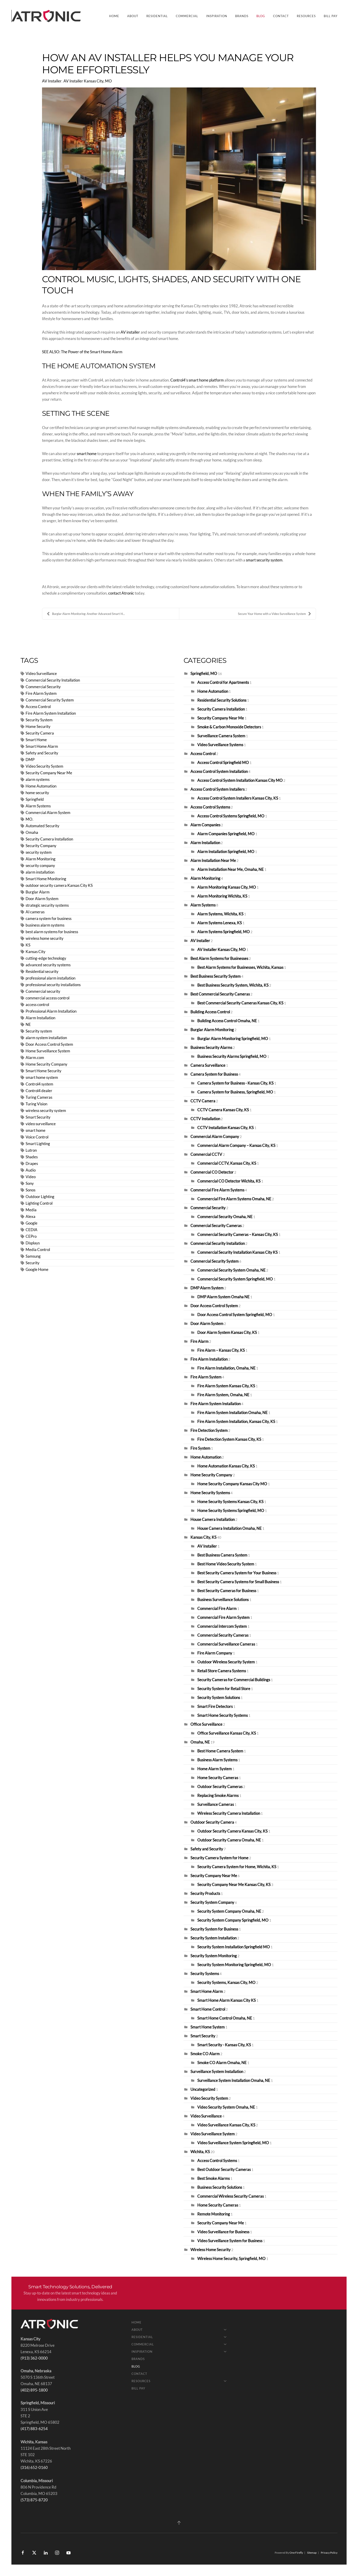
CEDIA (31, 1229)
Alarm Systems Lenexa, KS (219, 923)
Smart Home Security (43, 1071)
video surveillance (41, 1124)
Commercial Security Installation (53, 680)
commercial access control (47, 998)
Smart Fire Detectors (215, 1706)
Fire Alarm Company (214, 1653)
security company (40, 865)
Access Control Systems (210, 807)
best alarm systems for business (52, 932)
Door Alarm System (42, 898)
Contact (281, 16)
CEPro (31, 1236)
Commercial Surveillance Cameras (226, 1644)
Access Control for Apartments (223, 682)
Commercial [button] (187, 16)
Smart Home (36, 740)
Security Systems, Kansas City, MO (226, 1982)
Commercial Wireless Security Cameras (230, 2196)
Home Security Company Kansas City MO (232, 1484)
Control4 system (39, 1084)
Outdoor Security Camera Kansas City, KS (232, 1831)
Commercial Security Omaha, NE (225, 1216)
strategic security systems (47, 905)
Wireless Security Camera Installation (228, 1813)
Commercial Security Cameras (216, 1225)
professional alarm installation (50, 978)
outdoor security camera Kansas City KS (59, 885)
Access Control (38, 706)
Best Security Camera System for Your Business (237, 1573)
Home (114, 16)
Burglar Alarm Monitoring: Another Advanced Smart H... (86, 613)
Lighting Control (39, 1203)
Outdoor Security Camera (212, 1822)
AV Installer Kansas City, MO (87, 81)
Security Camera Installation (49, 839)
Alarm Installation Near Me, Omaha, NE (230, 869)
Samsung (33, 1256)
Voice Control (37, 1137)
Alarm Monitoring (40, 859)
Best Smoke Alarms (213, 2178)
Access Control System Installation (219, 771)
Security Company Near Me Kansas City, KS (234, 1884)
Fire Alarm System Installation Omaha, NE (232, 1412)
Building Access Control (210, 1012)
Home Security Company (46, 1064)
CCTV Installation (205, 1119)
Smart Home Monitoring (46, 879)
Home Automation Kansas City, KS (226, 1466)
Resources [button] (306, 16)
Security (32, 1263)
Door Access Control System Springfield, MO (234, 1314)
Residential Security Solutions (221, 700)
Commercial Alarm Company (214, 1136)
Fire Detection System (209, 1430)
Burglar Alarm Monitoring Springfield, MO (232, 1038)
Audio (31, 1170)
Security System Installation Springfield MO (233, 1947)
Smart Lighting (38, 1143)
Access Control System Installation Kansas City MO (240, 780)
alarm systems (38, 779)
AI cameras (35, 912)
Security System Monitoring (213, 1956)
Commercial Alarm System (48, 812)
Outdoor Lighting (40, 1196)
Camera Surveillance (207, 1065)
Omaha (32, 832)
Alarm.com (35, 1057)
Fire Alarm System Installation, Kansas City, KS (236, 1421)
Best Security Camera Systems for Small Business (238, 1582)
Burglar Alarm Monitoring (212, 1029)
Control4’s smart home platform (197, 380)
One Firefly (296, 2552)
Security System (39, 720)
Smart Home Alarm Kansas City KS (226, 2000)
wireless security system (46, 1110)
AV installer (130, 332)
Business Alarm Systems (217, 1760)
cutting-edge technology (46, 958)
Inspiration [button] (216, 16)
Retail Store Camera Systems (221, 1671)
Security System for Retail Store (223, 1688)
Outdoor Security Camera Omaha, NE (229, 1840)
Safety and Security (42, 753)
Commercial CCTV (206, 1154)
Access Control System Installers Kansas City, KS (237, 798)
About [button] (132, 16)
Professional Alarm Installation (51, 1011)
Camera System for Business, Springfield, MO (235, 1092)
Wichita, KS (200, 2151)
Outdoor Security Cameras (219, 1786)
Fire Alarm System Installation (51, 713)
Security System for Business (214, 1929)
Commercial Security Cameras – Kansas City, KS (237, 1234)
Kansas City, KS (203, 1537)
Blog (260, 16)
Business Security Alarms (211, 1047)
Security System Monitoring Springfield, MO (234, 1964)
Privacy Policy (329, 2552)
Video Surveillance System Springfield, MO (233, 2143)
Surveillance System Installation (216, 2071)
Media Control (38, 1249)
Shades (32, 1157)
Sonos (30, 1190)
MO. (29, 819)
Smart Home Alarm (42, 746)
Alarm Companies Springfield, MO (226, 834)
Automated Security (42, 826)
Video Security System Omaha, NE (226, 2107)
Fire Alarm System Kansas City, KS (226, 1386)
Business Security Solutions (219, 2187)
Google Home (37, 1269)
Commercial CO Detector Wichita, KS (229, 1181)
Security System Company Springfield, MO (232, 1920)
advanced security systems (48, 965)
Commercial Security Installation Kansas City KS (237, 1252)
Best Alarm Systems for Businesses (219, 958)
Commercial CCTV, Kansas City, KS (226, 1163)
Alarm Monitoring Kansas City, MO (226, 887)
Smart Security (38, 1117)
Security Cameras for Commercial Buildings (233, 1680)
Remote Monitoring (213, 2214)
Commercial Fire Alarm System (223, 1617)
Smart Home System (207, 2027)
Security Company (41, 845)
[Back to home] (47, 16)
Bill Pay (330, 16)
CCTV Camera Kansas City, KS (223, 1110)
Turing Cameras (39, 1097)
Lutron (31, 1150)
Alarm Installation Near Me (213, 860)
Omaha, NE (200, 1742)
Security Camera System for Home (219, 1858)
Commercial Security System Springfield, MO (235, 1279)
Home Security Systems (210, 1493)
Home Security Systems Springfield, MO (230, 1510)
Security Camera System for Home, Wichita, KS (236, 1867)
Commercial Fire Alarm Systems (217, 1190)
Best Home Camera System (220, 1751)
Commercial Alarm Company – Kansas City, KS (236, 1145)
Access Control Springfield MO (223, 762)
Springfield (35, 799)
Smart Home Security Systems (222, 1715)
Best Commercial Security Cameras (220, 994)
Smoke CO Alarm (205, 2054)
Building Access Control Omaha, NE (227, 1021)
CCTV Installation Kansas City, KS (225, 1127)
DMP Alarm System (207, 1288)
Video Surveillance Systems (220, 745)
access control (37, 1004)
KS (28, 945)
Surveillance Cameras (215, 1804)
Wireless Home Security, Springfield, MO (231, 2258)
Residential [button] (157, 16)
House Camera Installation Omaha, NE (229, 1528)
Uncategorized (202, 2089)
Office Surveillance (206, 1724)
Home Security (38, 726)
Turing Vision (36, 1104)
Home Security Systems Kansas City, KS (230, 1501)
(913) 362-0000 (34, 2358)
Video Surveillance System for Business (229, 2241)
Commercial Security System (50, 700)
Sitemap (312, 2552)
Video (31, 1177)
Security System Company (212, 1902)
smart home (87, 453)
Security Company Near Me (49, 773)
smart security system (264, 560)
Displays (33, 1243)
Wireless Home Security (210, 2249)
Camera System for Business (214, 1074)
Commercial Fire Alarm (217, 1608)
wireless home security (44, 938)
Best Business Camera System (222, 1555)
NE (28, 1024)
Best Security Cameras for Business (226, 1590)
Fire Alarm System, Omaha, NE (223, 1395)
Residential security (42, 971)
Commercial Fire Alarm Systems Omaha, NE (234, 1199)
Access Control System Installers (217, 789)
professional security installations (53, 984)
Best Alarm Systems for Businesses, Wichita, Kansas (240, 967)
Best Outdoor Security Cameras (224, 2169)
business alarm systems (45, 925)
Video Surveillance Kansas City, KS (226, 2125)
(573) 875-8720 (34, 2500)
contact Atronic (121, 593)
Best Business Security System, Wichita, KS (232, 985)
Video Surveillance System (212, 2134)
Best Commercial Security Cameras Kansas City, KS (240, 1003)
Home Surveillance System (48, 1051)
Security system (39, 1031)
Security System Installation (213, 1938)
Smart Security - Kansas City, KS (224, 2045)
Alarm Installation (40, 1018)
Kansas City (35, 951)
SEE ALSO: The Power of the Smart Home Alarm (82, 352)
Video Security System (44, 766)
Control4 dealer (39, 1090)
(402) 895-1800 (34, 2390)
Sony (30, 1183)
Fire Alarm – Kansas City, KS (221, 1350)
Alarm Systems (38, 806)
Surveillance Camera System (221, 736)
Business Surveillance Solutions (223, 1599)
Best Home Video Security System (225, 1564)
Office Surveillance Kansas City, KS (226, 1733)
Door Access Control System (49, 1044)
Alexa (30, 1216)
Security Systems (204, 1973)
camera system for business (48, 918)
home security (37, 792)
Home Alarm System (214, 1769)
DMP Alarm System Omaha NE (223, 1297)
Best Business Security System (215, 976)
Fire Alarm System (41, 693)
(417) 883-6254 (34, 2428)
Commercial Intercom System (222, 1626)
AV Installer (52, 81)
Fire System (200, 1448)
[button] (179, 2523)
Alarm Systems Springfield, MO (223, 932)
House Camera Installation (212, 1519)
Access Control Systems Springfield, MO (230, 816)
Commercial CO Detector (212, 1172)
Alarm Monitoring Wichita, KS (222, 896)
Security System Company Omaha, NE (229, 1911)
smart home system (42, 1077)
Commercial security (43, 991)
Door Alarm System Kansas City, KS (227, 1332)
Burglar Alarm (38, 892)
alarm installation (40, 872)
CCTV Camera (202, 1101)
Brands (241, 16)
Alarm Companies (205, 825)
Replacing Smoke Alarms (218, 1795)
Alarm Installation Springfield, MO (225, 851)
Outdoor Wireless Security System (226, 1662)
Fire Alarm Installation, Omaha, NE (226, 1368)
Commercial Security (43, 687)
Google (31, 1223)
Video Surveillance (41, 673)
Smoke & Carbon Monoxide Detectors (229, 727)
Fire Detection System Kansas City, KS (229, 1439)
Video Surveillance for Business (223, 2232)
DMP (30, 759)
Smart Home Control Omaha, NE (225, 2018)
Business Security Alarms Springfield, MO (231, 1056)
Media (31, 1210)
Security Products (205, 1893)
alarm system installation (46, 1037)
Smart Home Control (207, 2009)
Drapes (32, 1163)
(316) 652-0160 (34, 2467)
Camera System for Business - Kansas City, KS (235, 1083)
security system (39, 852)
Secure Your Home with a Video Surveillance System (274, 613)
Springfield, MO (203, 673)
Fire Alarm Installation (209, 1359)
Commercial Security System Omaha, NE (231, 1270)
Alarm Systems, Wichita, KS (220, 914)
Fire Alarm (199, 1341)
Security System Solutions (218, 1697)
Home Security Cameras (217, 1777)
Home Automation (41, 786)
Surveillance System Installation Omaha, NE (234, 2080)
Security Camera (40, 733)
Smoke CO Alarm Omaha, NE (222, 2062)
